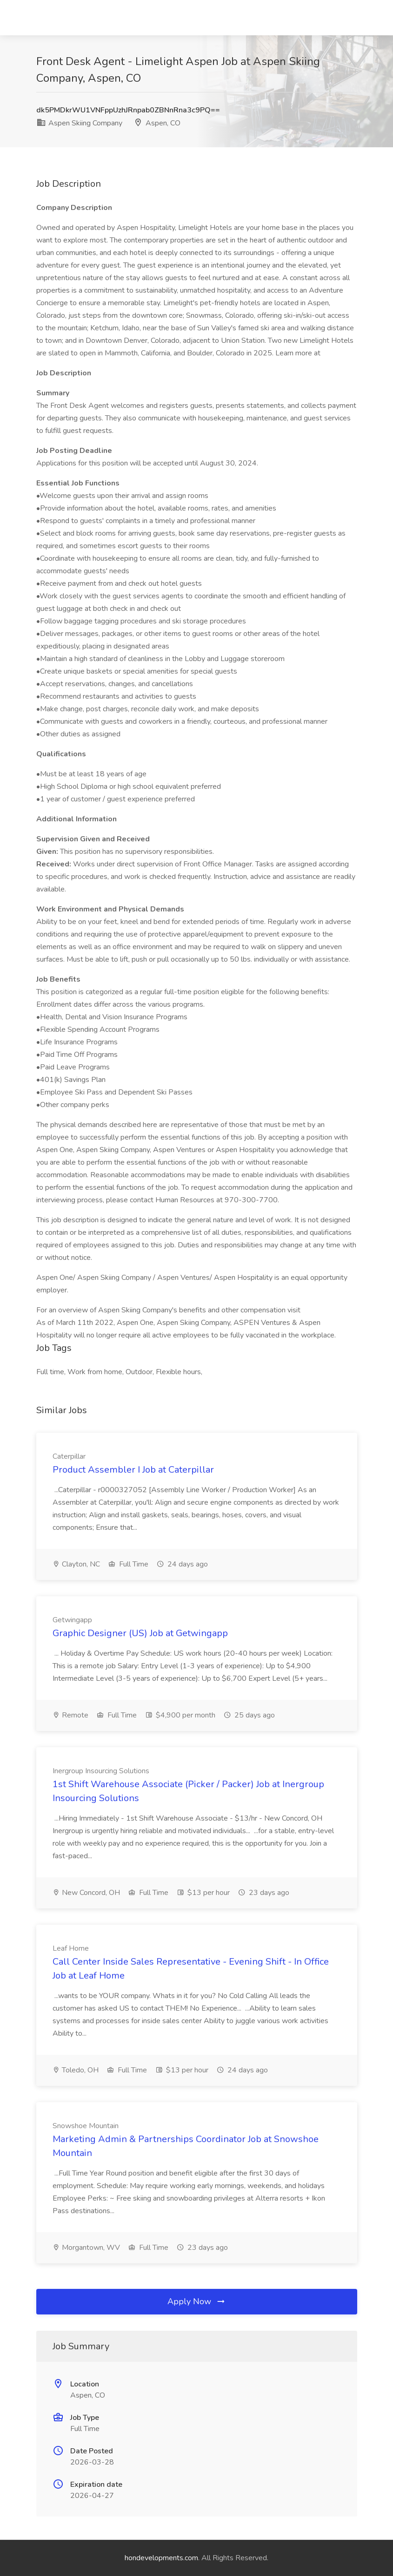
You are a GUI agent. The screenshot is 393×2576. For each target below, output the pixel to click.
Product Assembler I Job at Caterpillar (133, 1469)
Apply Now (196, 2301)
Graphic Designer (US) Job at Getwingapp (140, 1633)
